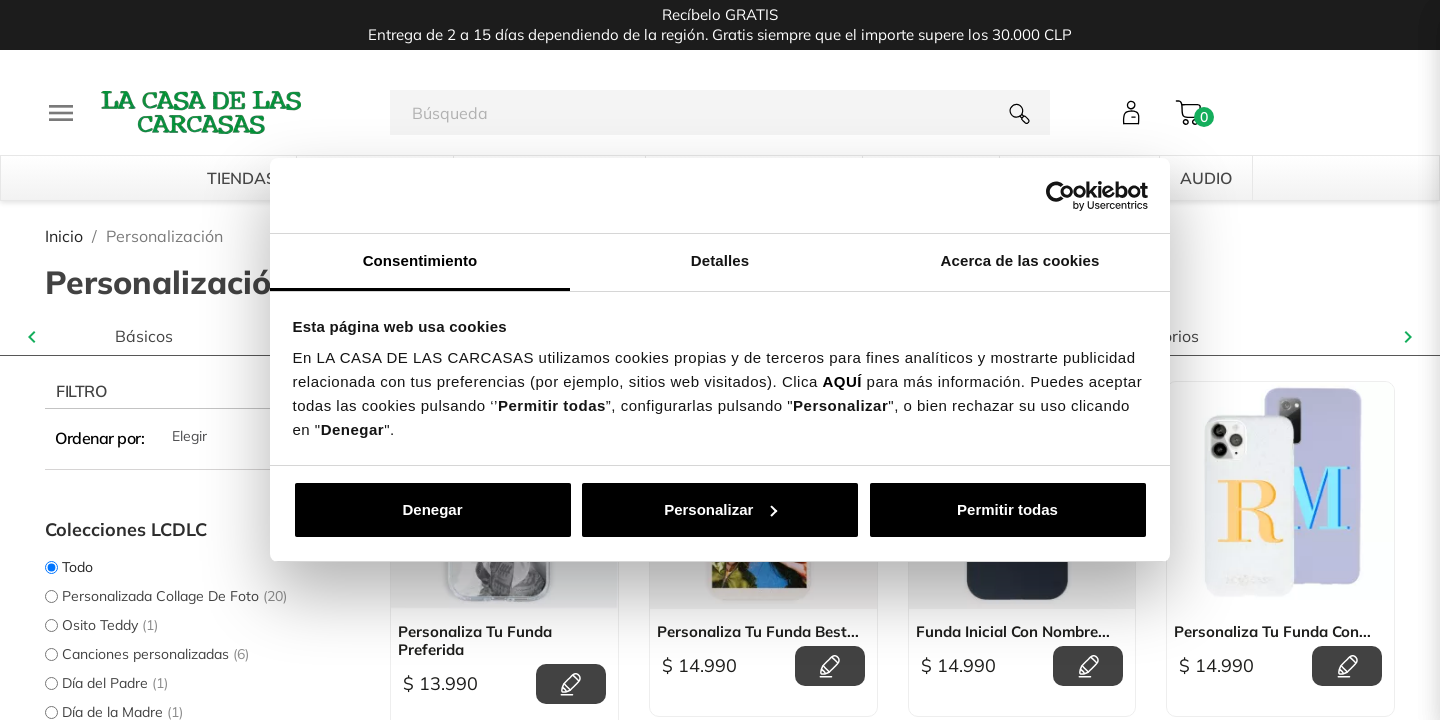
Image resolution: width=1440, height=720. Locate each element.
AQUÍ (842, 381)
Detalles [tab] (720, 260)
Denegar (432, 509)
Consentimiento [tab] (420, 260)
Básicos (144, 336)
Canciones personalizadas (155, 654)
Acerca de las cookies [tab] (1020, 260)
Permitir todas (1007, 509)
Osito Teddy (110, 625)
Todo (77, 567)
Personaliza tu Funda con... (1272, 632)
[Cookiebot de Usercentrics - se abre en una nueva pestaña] (1060, 196)
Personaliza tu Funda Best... (758, 632)
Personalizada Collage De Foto (174, 596)
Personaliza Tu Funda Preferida (475, 641)
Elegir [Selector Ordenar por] (266, 438)
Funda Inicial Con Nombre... (1013, 632)
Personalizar (720, 509)
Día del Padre (115, 683)
